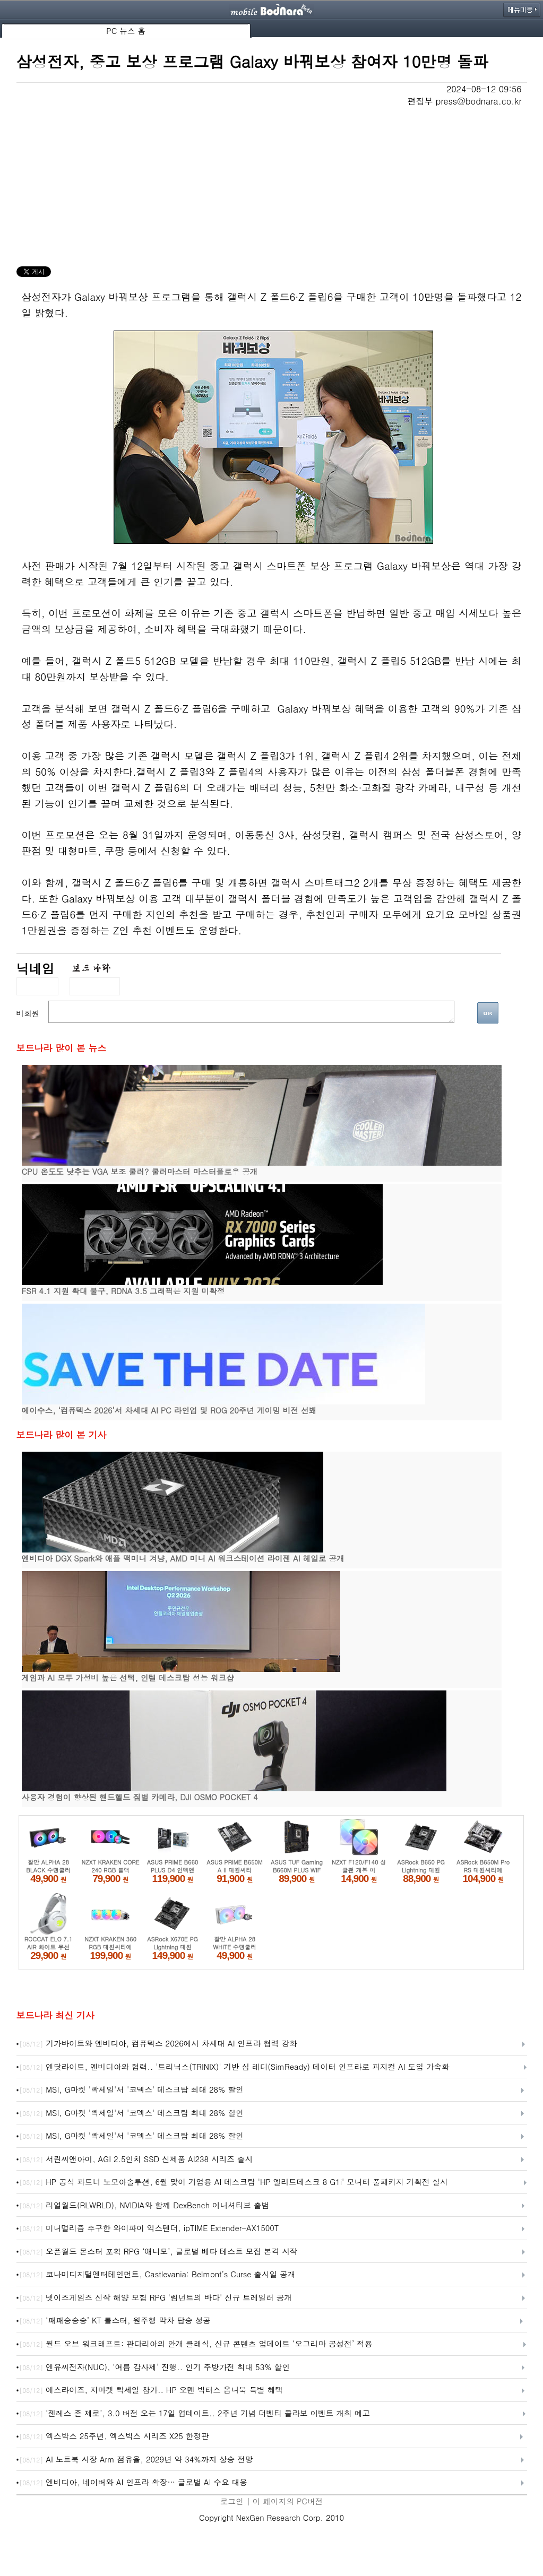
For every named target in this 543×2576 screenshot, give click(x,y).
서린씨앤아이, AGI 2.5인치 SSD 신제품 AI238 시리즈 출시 (136, 2159)
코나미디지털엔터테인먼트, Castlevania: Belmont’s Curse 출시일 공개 (157, 2274)
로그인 (232, 2500)
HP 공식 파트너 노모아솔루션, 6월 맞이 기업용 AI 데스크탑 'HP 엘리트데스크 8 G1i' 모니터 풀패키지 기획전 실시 (233, 2182)
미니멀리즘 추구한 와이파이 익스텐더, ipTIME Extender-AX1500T (149, 2228)
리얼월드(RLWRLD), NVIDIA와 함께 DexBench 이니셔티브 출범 (144, 2206)
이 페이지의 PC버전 (288, 2500)
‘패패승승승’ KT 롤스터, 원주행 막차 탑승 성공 (115, 2321)
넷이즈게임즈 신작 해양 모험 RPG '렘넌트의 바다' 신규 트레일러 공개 (155, 2298)
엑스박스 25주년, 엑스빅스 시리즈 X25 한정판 (114, 2436)
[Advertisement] (271, 186)
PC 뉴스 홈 (125, 30)
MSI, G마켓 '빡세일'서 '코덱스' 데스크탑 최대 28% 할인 (131, 2090)
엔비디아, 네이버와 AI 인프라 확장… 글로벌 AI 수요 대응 (133, 2482)
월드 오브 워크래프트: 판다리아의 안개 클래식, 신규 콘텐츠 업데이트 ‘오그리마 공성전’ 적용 (195, 2344)
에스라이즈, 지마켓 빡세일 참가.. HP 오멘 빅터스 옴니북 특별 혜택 (151, 2390)
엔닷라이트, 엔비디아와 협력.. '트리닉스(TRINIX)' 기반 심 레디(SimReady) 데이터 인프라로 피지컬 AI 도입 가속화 (234, 2067)
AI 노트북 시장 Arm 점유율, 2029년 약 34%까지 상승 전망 (136, 2460)
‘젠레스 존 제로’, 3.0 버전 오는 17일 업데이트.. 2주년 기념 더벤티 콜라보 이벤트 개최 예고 (194, 2413)
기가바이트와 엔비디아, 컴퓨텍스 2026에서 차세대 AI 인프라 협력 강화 (158, 2044)
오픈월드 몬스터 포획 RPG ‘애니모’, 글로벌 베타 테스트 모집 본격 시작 (158, 2252)
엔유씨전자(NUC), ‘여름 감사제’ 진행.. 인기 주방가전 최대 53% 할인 (154, 2367)
